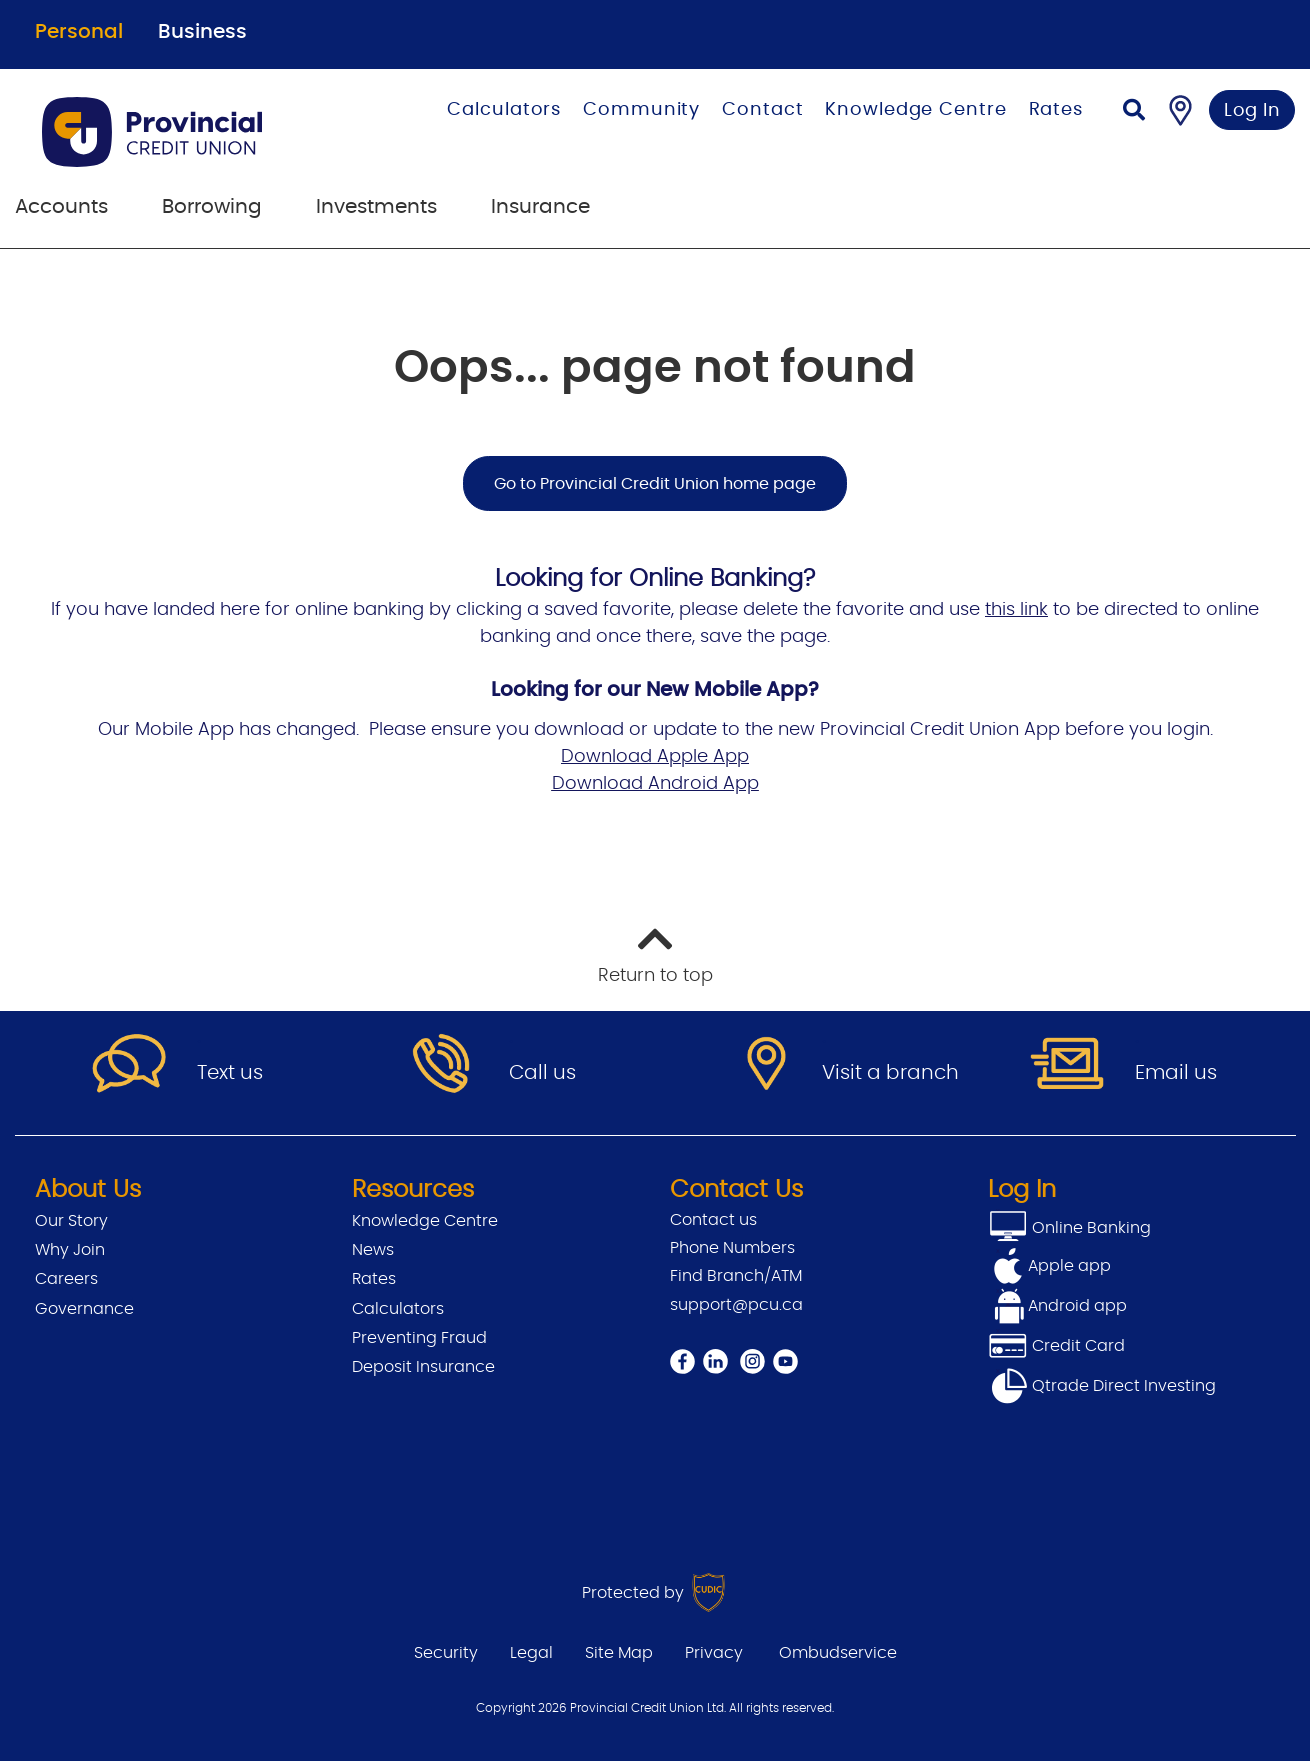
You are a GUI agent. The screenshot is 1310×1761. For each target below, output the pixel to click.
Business (202, 32)
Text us (230, 1073)
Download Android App (655, 784)
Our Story (71, 1221)
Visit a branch (890, 1073)
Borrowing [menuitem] (212, 207)
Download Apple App (655, 757)
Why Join (70, 1250)
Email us (1176, 1073)
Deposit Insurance (423, 1367)
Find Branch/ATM (736, 1276)
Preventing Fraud (419, 1338)
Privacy (714, 1653)
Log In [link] (1252, 111)
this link (1016, 610)
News (373, 1250)
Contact (762, 110)
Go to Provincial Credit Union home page (655, 484)
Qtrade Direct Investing (1102, 1386)
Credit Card (1056, 1346)
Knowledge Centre (915, 110)
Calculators (504, 110)
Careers (66, 1279)
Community (641, 110)
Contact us (713, 1220)
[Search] (1134, 112)
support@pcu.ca (736, 1305)
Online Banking (1089, 1228)
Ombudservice (838, 1653)
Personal (79, 32)
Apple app (1069, 1266)
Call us (542, 1073)
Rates (1056, 110)
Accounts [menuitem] (61, 207)
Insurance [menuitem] (540, 207)
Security (446, 1653)
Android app (1077, 1306)
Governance (84, 1309)
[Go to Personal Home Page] (188, 132)
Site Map (619, 1653)
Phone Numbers (732, 1248)
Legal (531, 1653)
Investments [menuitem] (376, 207)
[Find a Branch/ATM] (1180, 110)
